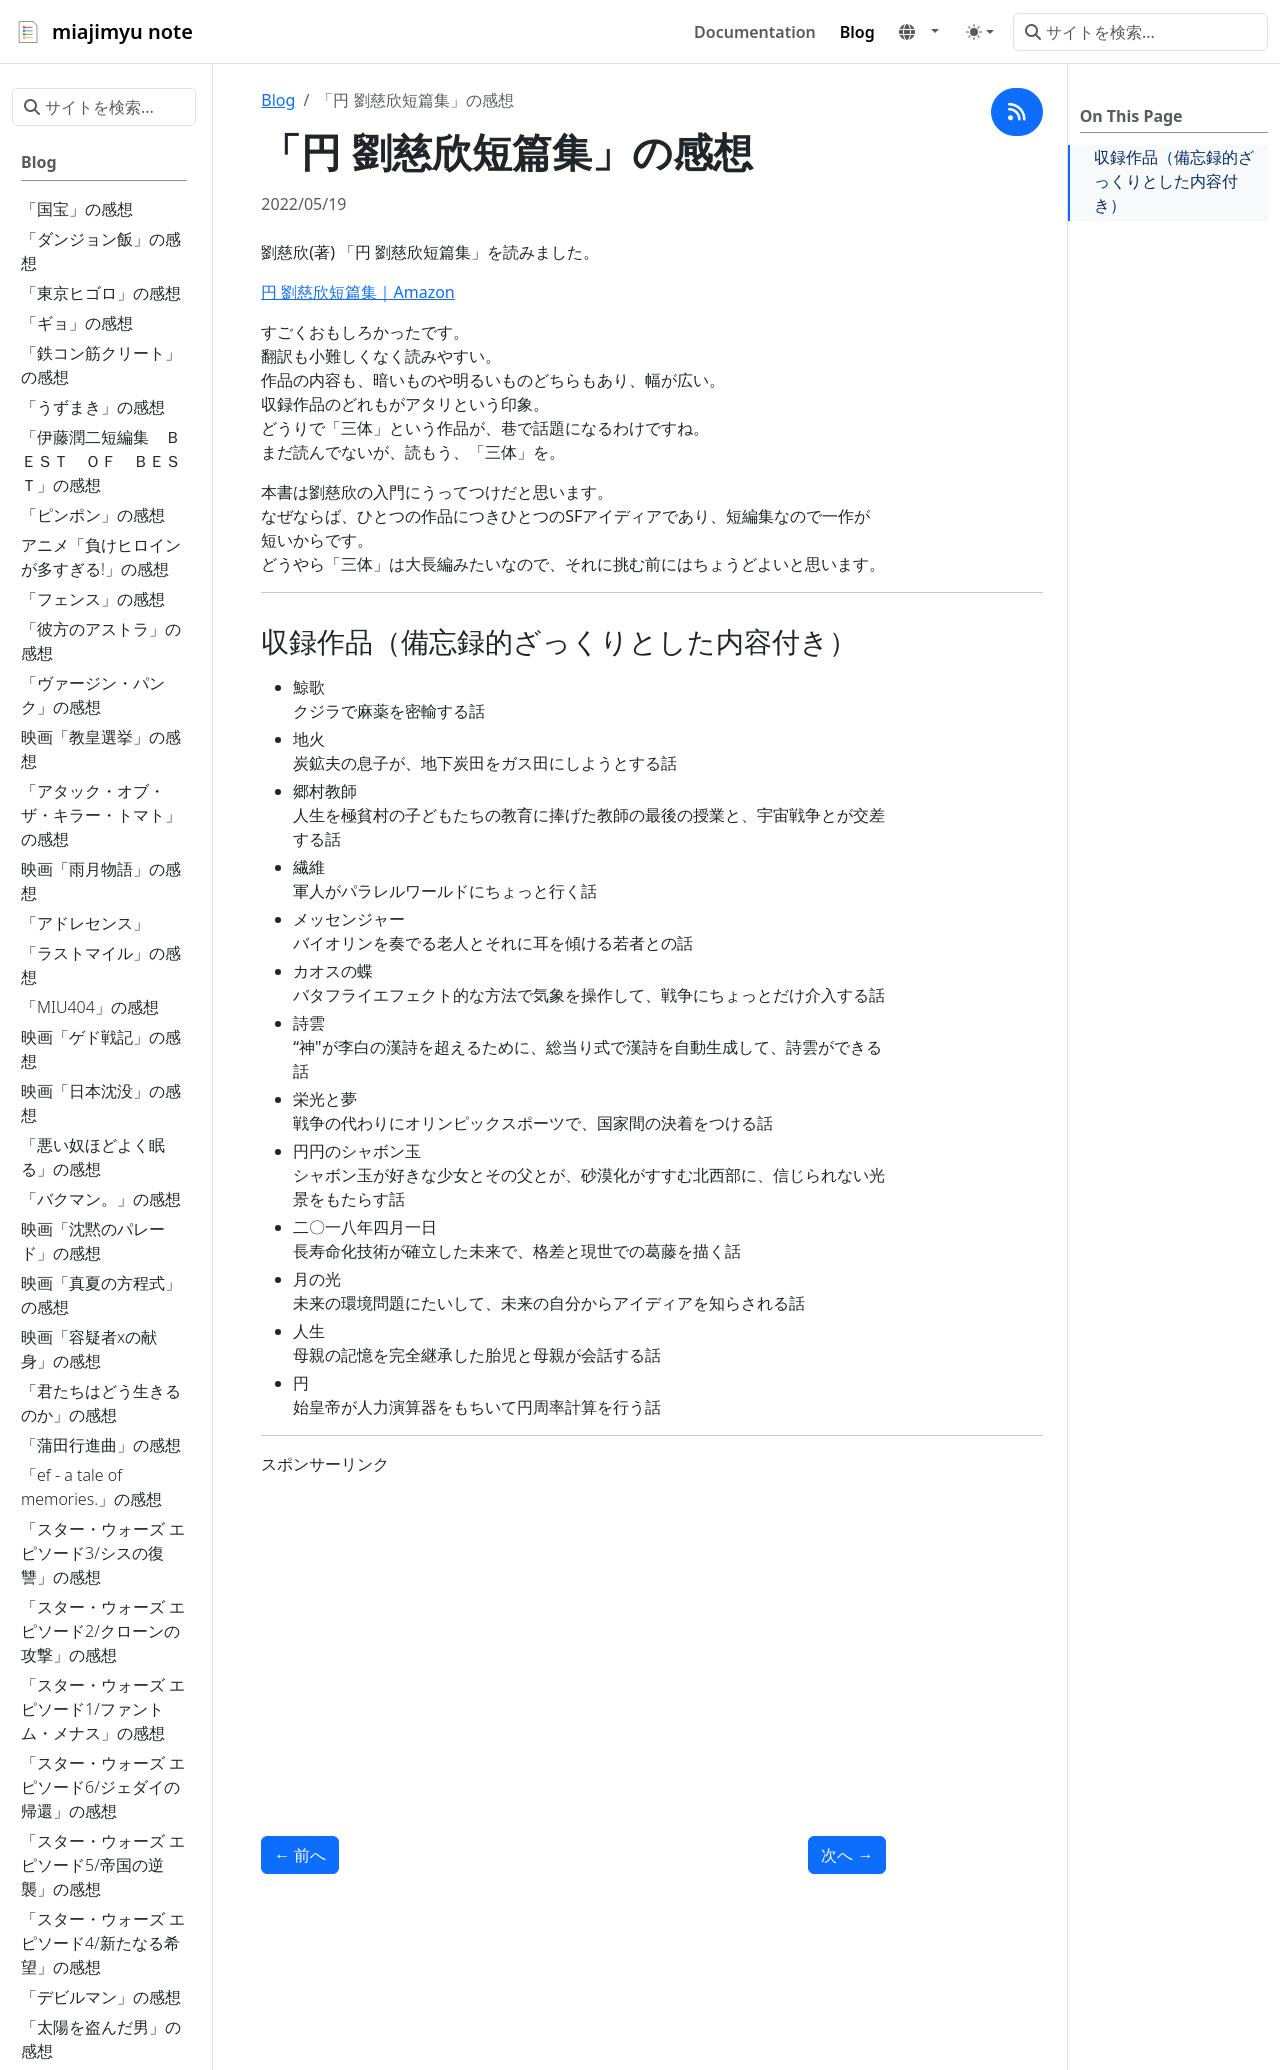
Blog (278, 100)
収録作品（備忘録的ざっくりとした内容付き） (1174, 181)
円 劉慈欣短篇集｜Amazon (357, 292)
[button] (919, 32)
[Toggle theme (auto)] (980, 32)
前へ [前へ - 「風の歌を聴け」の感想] (300, 1855)
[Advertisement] (573, 1632)
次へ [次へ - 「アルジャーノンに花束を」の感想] (847, 1855)
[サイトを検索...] (1140, 32)
